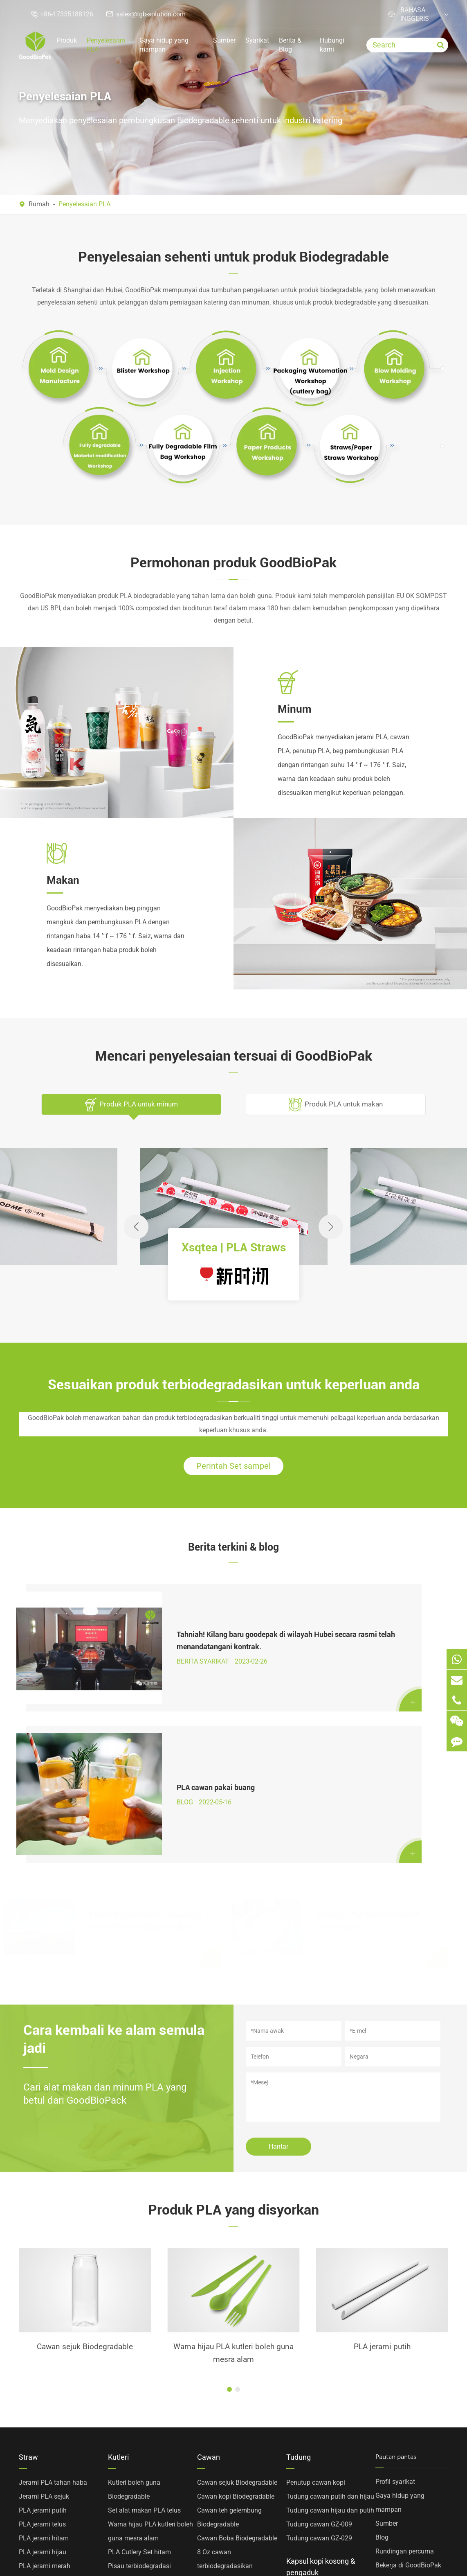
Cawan (208, 2276)
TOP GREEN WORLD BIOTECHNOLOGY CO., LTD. (123, 2552)
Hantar (278, 1962)
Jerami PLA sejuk (44, 2316)
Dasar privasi (416, 2552)
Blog (381, 2357)
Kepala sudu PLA (382, 2164)
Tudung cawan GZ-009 (319, 2344)
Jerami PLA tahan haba (53, 2302)
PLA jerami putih (233, 2164)
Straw (28, 2276)
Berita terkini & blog (233, 1552)
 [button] (331, 1227)
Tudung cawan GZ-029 (319, 2358)
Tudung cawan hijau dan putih (330, 2330)
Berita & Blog (290, 44)
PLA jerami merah (44, 2386)
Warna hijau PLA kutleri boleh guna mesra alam (85, 2171)
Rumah (39, 204)
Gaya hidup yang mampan (164, 44)
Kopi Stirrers (303, 2432)
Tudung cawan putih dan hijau (330, 2316)
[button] (229, 2208)
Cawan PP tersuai (222, 2483)
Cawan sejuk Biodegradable (237, 2302)
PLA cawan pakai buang (357, 1627)
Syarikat (257, 40)
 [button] (136, 1227)
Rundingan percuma (404, 2371)
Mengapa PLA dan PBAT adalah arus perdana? (369, 1728)
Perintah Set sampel (233, 1469)
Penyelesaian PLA (106, 44)
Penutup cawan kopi (315, 2302)
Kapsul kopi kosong (314, 2418)
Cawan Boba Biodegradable (237, 2358)
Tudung (298, 2276)
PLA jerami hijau (42, 2372)
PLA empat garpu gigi (139, 2483)
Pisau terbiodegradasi (139, 2386)
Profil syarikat (395, 2301)
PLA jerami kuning (45, 2400)
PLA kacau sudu (131, 2497)
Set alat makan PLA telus (144, 2330)
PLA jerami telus (42, 2344)
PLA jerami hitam (44, 2358)
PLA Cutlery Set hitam (139, 2372)
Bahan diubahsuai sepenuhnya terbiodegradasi (48, 2434)
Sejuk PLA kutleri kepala (142, 2455)
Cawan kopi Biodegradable (235, 2316)
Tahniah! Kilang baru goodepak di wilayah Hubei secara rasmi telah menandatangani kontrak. (144, 1628)
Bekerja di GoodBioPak (408, 2385)
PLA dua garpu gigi (135, 2469)
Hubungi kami (332, 44)
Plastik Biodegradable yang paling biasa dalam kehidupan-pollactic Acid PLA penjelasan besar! (145, 1729)
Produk (66, 40)
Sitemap (364, 2552)
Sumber (224, 40)
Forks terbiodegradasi (139, 2400)
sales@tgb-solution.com (151, 14)
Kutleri (118, 2276)
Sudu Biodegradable (137, 2414)
